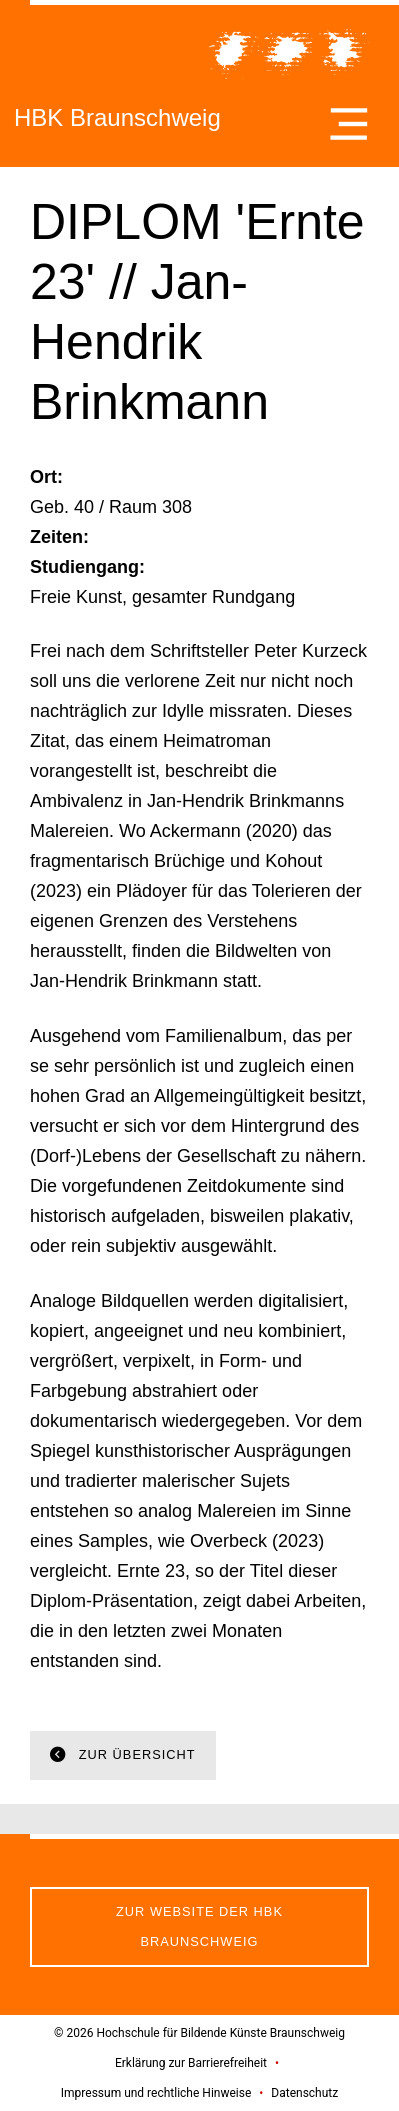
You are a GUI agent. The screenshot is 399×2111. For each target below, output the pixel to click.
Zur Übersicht (134, 1754)
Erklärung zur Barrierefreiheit (191, 2063)
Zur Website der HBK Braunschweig (199, 1926)
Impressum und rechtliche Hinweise (156, 2093)
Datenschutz (304, 2093)
